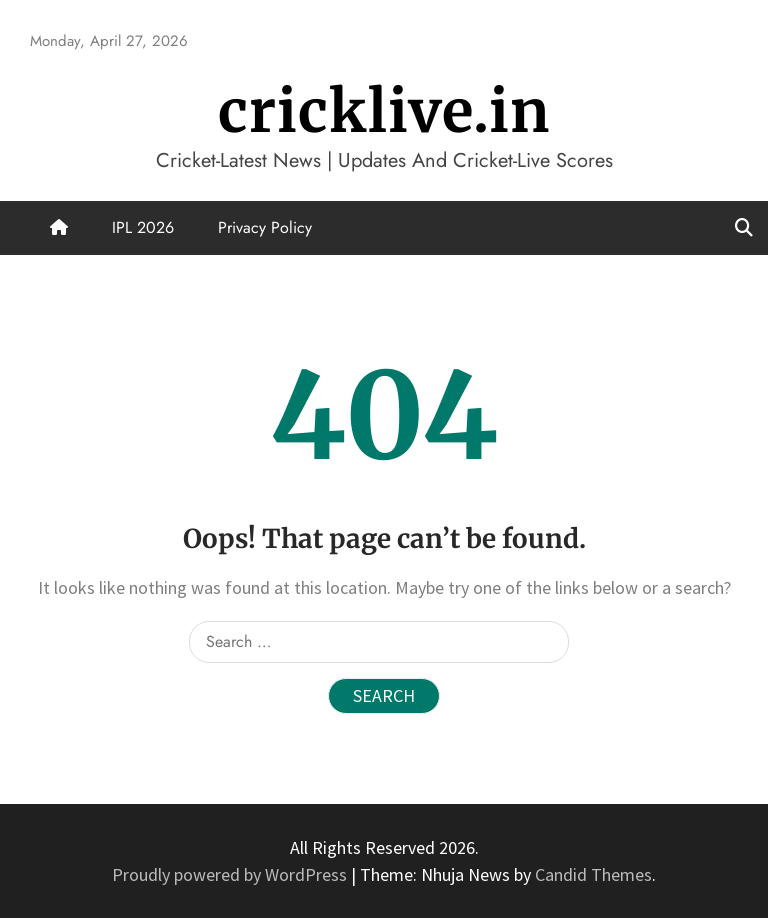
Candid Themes (593, 874)
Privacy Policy (265, 227)
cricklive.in (384, 111)
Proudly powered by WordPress (231, 874)
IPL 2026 (143, 227)
